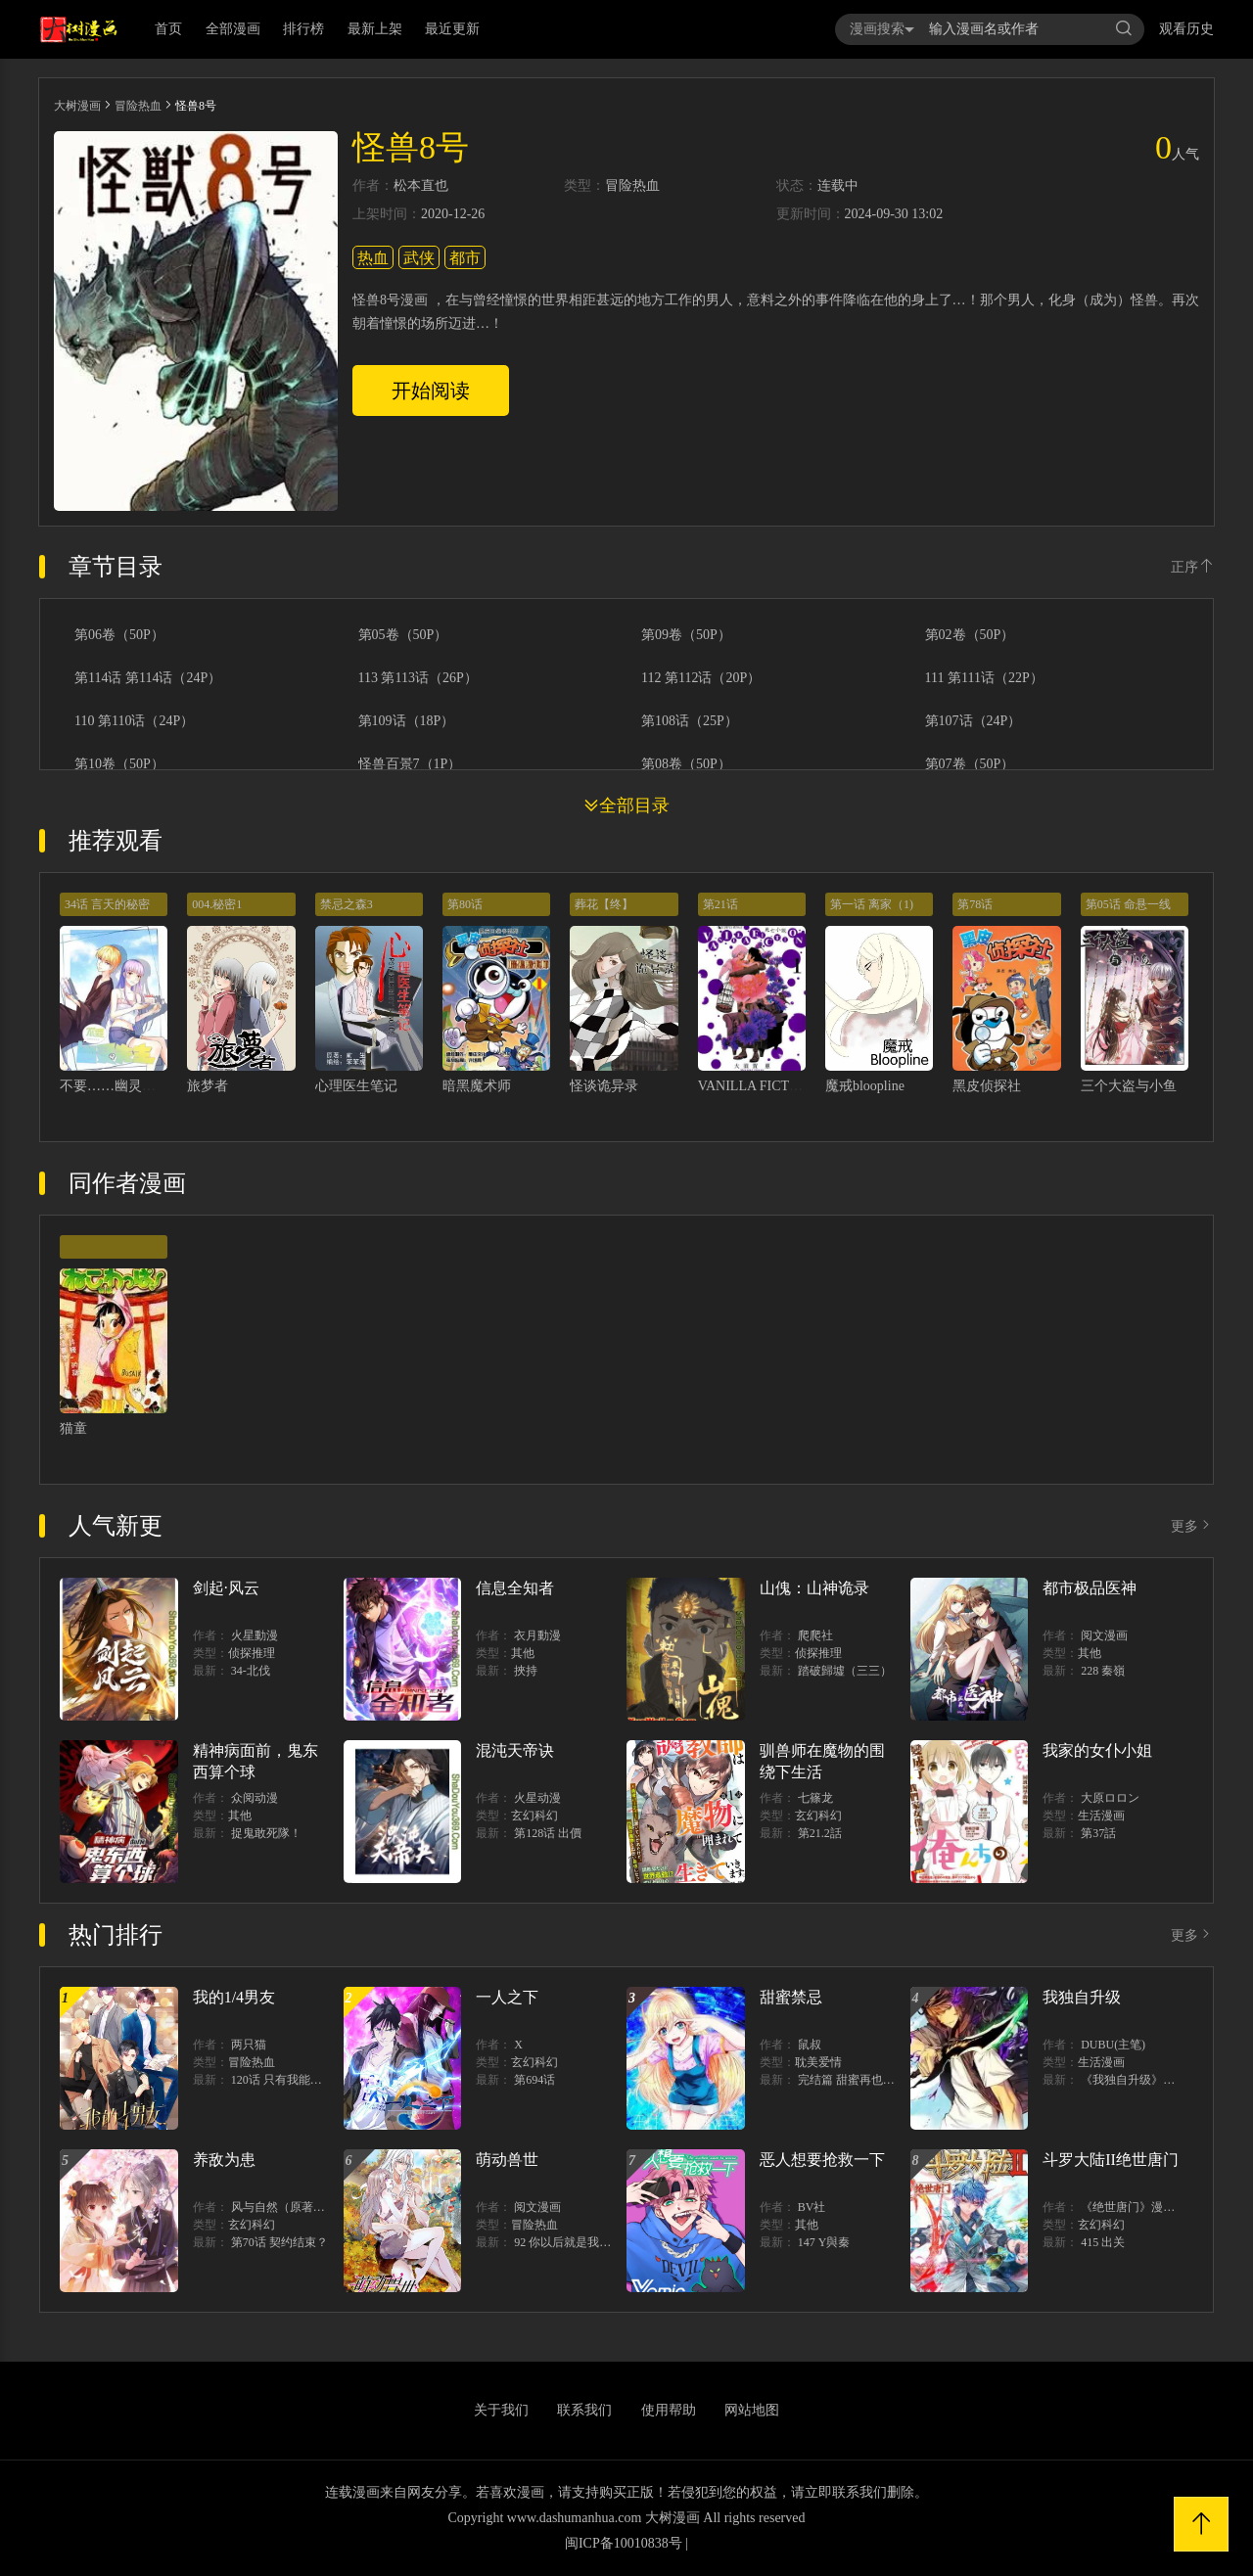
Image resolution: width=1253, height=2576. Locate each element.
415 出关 (1103, 2242)
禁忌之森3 (346, 904)
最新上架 (375, 29)
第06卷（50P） (119, 635)
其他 (522, 1653)
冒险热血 (138, 106)
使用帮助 (668, 2410)
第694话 (534, 2080)
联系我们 (584, 2410)
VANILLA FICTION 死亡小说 (785, 1086)
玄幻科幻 (534, 1815)
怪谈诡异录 (604, 1086)
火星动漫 (537, 1798)
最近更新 (452, 29)
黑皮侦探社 (986, 1086)
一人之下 (507, 1997)
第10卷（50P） (119, 764)
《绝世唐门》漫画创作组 (1145, 2207)
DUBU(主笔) (1113, 2044)
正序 (1192, 567)
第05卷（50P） (403, 635)
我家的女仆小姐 (1097, 1750)
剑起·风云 (226, 1588)
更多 (1192, 1526)
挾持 (525, 1671)
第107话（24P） (973, 721)
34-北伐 (250, 1671)
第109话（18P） (406, 721)
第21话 (720, 904)
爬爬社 (815, 1635)
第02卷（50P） (970, 635)
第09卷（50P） (686, 635)
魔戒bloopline (865, 1086)
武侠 (419, 258)
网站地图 (751, 2410)
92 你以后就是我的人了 (574, 2242)
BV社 (812, 2207)
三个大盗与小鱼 (1129, 1086)
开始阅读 (431, 390)
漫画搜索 (882, 29)
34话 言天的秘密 (107, 904)
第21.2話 (820, 1833)
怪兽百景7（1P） (410, 764)
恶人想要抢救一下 (822, 2159)
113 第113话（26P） (418, 678)
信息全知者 (515, 1588)
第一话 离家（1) (871, 904)
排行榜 (303, 29)
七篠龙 (815, 1798)
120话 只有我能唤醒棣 (288, 2080)
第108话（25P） (689, 721)
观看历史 (1186, 29)
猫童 (73, 1428)
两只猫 (248, 2044)
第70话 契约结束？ (279, 2242)
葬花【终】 (604, 904)
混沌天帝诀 (515, 1750)
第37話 (1098, 1833)
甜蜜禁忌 (791, 1997)
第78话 (975, 904)
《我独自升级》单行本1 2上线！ (1164, 2080)
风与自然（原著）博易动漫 (301, 2207)
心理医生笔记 (356, 1086)
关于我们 (501, 2410)
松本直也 (421, 186)
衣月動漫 (537, 1635)
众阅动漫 (254, 1798)
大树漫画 (77, 106)
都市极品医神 (1090, 1588)
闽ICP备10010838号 (623, 2543)
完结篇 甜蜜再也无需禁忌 (864, 2080)
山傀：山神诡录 (814, 1588)
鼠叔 (809, 2044)
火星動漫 (254, 1635)
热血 (373, 258)
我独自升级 (1082, 1997)
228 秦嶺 (1103, 1671)
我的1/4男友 (234, 1997)
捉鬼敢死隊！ (266, 1833)
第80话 (465, 904)
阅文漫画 (1104, 1635)
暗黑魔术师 (476, 1086)
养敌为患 (224, 2159)
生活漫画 (1101, 1815)
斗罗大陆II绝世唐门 (1111, 2159)
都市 (465, 258)
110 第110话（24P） (134, 721)
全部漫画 (233, 29)
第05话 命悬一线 (1128, 904)
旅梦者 (207, 1086)
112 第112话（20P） (701, 678)
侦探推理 (251, 1653)
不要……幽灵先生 (114, 1086)
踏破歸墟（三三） (845, 1671)
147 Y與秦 (824, 2242)
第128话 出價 (547, 1833)
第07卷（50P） (970, 764)
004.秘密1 (217, 904)
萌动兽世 (507, 2159)
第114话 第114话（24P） (147, 678)
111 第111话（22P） (984, 678)
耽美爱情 (818, 2062)
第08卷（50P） (686, 764)
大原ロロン (1110, 1798)
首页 (168, 29)
